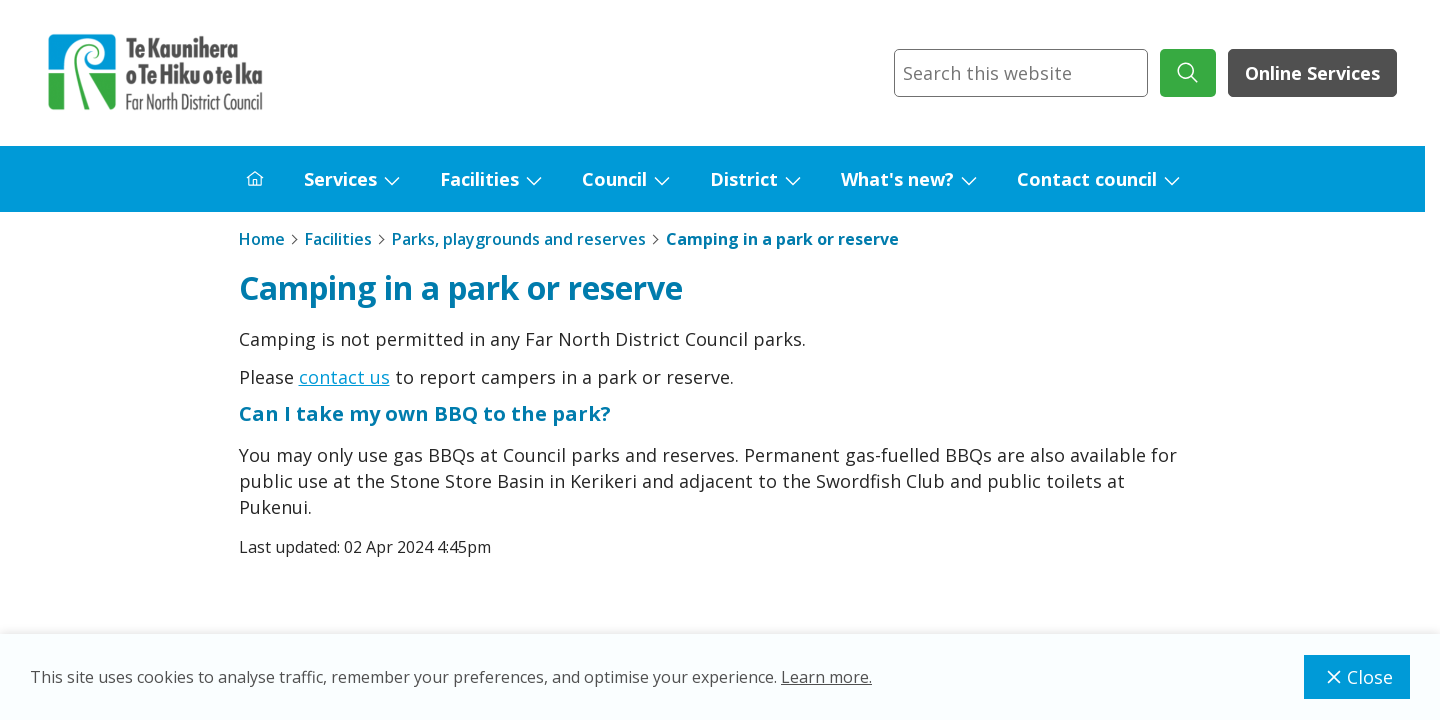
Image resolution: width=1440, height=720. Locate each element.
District (744, 179)
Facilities (479, 179)
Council (614, 179)
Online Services (1312, 73)
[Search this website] (1021, 73)
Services (340, 179)
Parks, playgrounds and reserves (519, 239)
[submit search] (1188, 73)
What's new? (897, 179)
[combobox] (1021, 73)
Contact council (1087, 179)
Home (262, 239)
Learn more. (826, 677)
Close (1357, 677)
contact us (344, 377)
